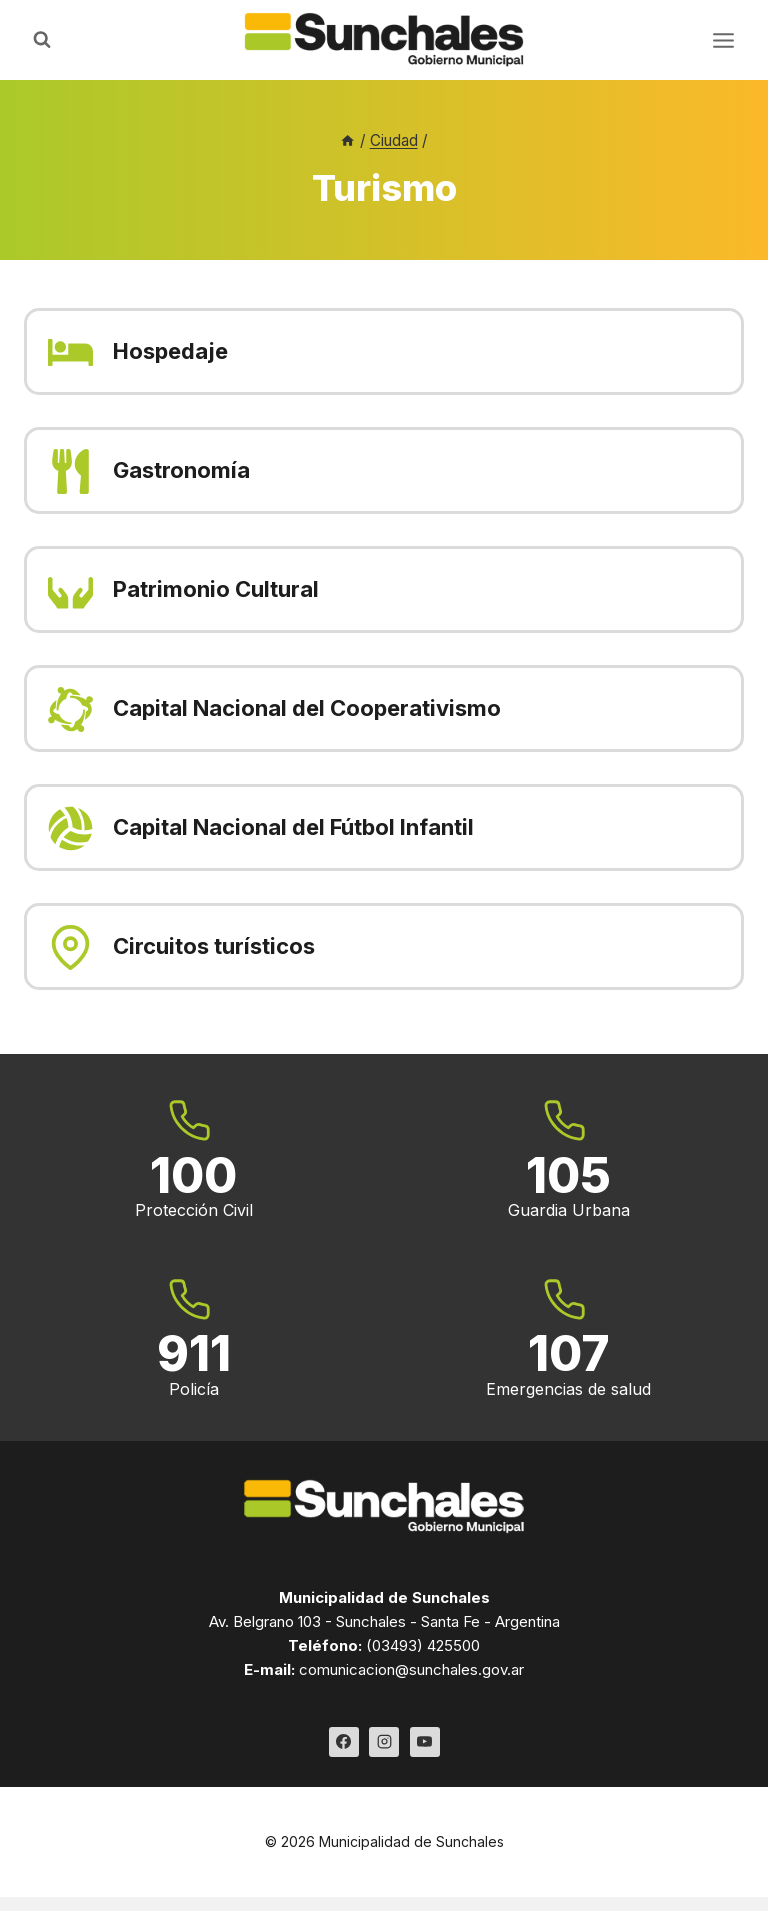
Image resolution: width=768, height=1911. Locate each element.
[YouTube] (425, 1742)
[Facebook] (344, 1742)
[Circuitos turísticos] (384, 946)
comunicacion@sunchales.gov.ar (411, 1669)
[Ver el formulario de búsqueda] (42, 40)
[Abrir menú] (723, 40)
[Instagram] (384, 1742)
